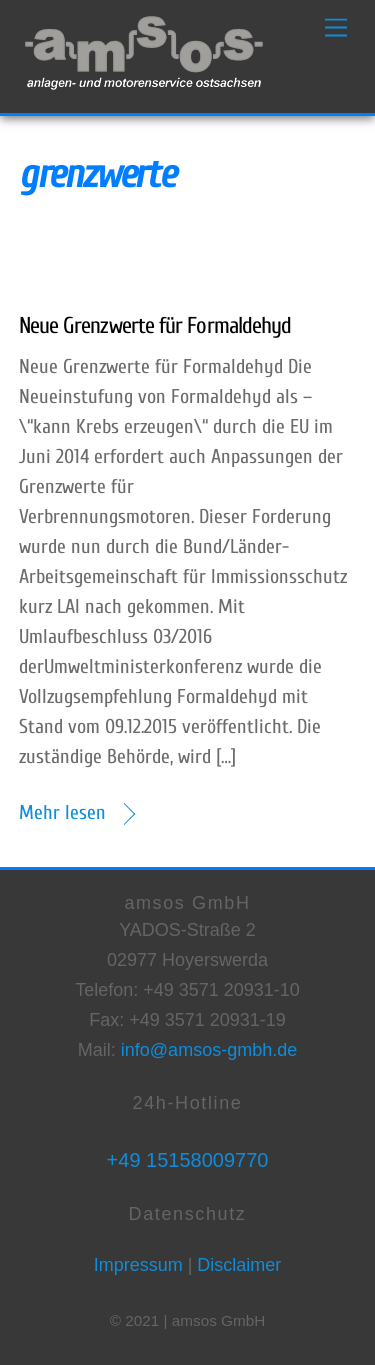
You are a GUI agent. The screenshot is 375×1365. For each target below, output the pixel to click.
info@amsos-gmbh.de (209, 1050)
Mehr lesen (62, 812)
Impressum (138, 1265)
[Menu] (336, 27)
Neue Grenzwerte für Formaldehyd (155, 325)
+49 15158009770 (188, 1160)
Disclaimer (236, 1265)
